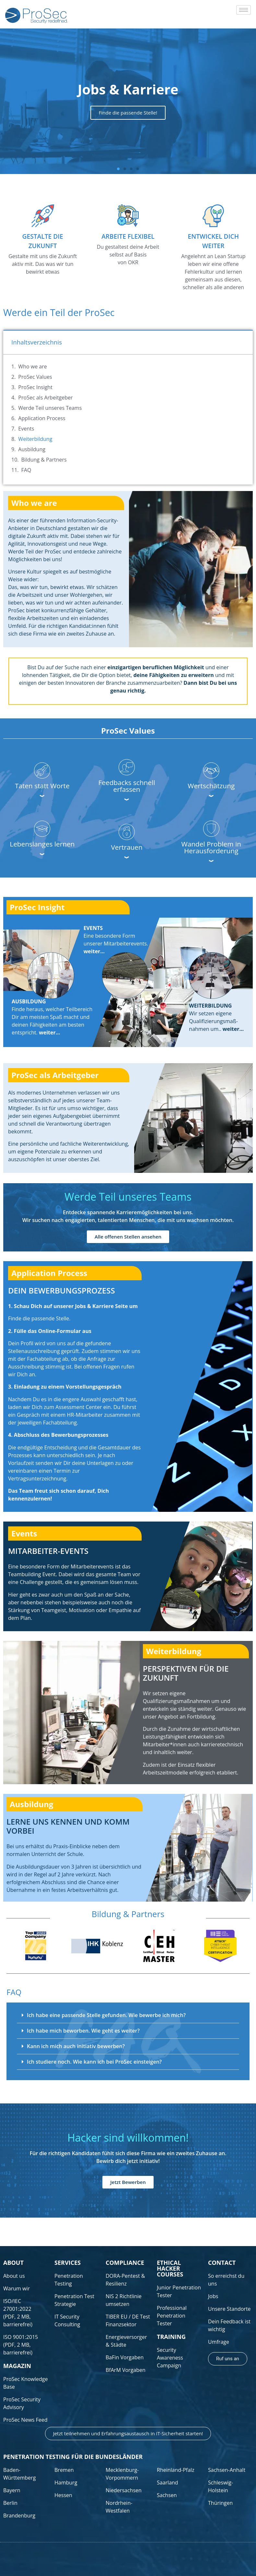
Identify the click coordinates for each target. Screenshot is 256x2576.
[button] (118, 169)
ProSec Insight (35, 387)
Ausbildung (31, 449)
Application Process (41, 418)
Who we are (32, 366)
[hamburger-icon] (243, 10)
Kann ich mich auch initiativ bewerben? (76, 2046)
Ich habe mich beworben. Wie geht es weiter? (83, 2030)
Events (26, 428)
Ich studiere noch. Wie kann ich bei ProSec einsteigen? (94, 2061)
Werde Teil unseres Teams (50, 407)
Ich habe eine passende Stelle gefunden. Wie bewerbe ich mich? (106, 2015)
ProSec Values (35, 376)
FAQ (26, 470)
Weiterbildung (35, 438)
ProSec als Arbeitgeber (45, 397)
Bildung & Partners (44, 459)
